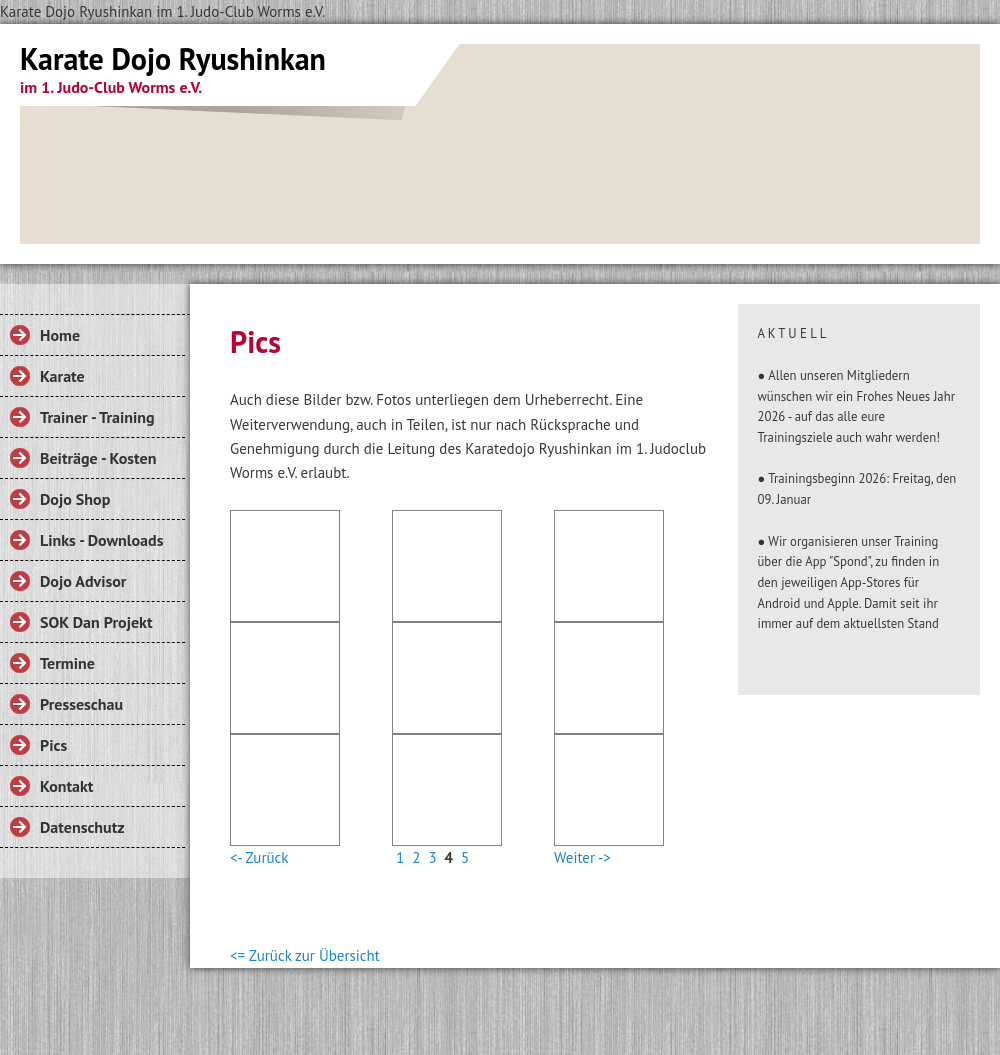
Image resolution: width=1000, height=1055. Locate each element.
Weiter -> (582, 857)
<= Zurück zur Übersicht (305, 955)
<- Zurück (259, 857)
